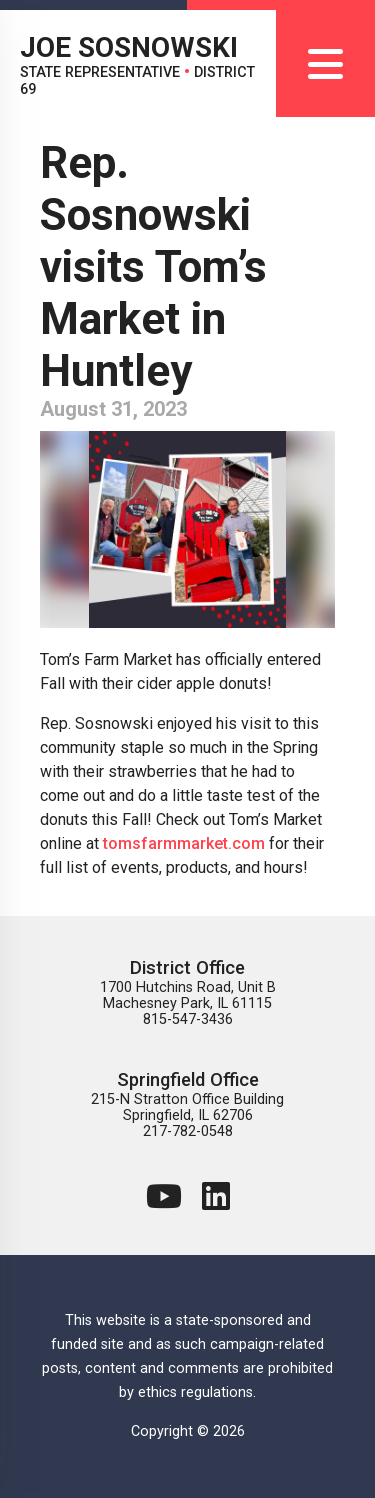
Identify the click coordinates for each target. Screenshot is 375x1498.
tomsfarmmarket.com (184, 843)
